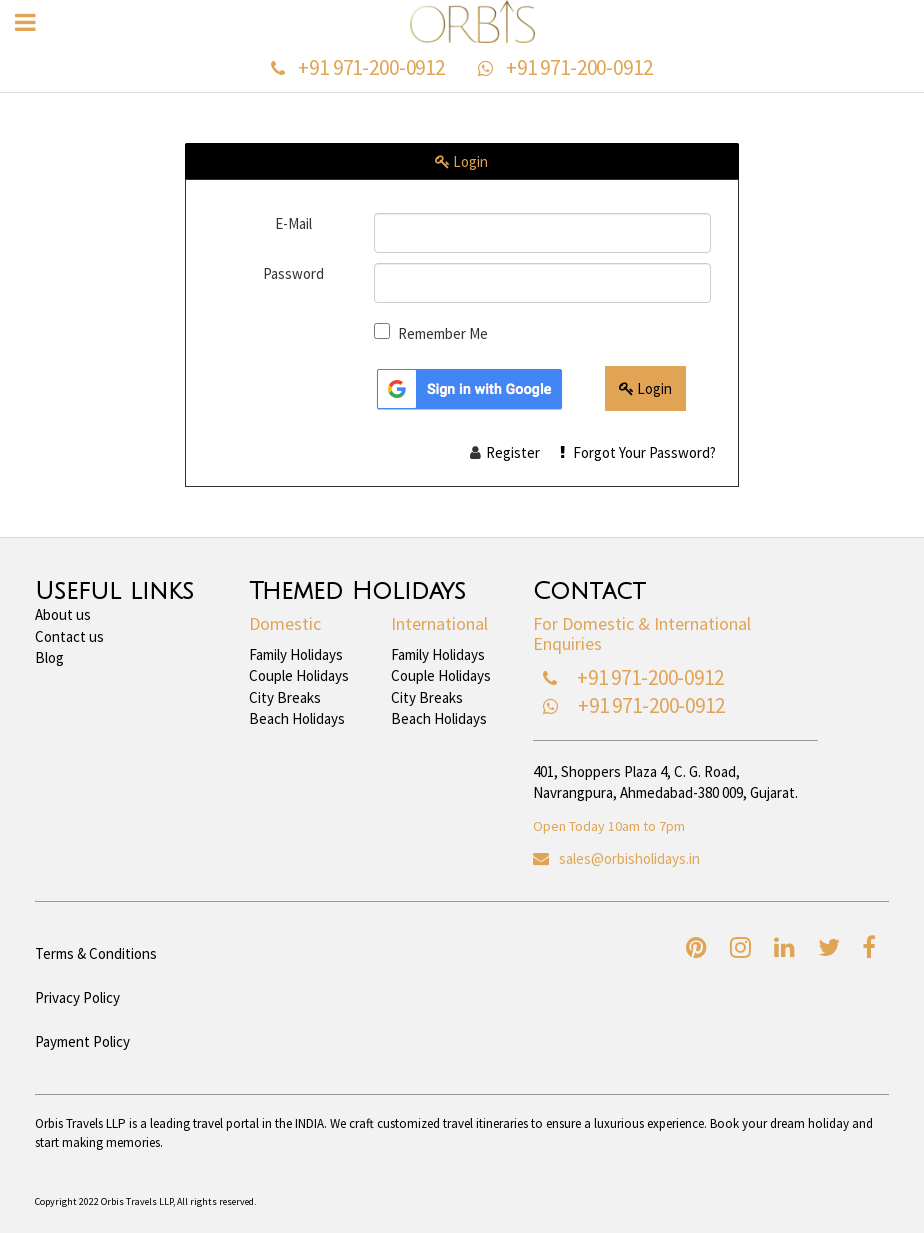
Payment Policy (82, 1041)
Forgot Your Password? (638, 452)
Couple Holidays (299, 675)
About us (63, 614)
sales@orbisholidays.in (629, 858)
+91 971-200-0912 (371, 67)
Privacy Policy (77, 997)
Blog (49, 657)
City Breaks (285, 697)
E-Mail (293, 223)
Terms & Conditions (96, 953)
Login (645, 388)
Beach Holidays (297, 718)
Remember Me (443, 333)
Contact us (69, 636)
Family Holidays (296, 654)
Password (293, 273)
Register (513, 452)
